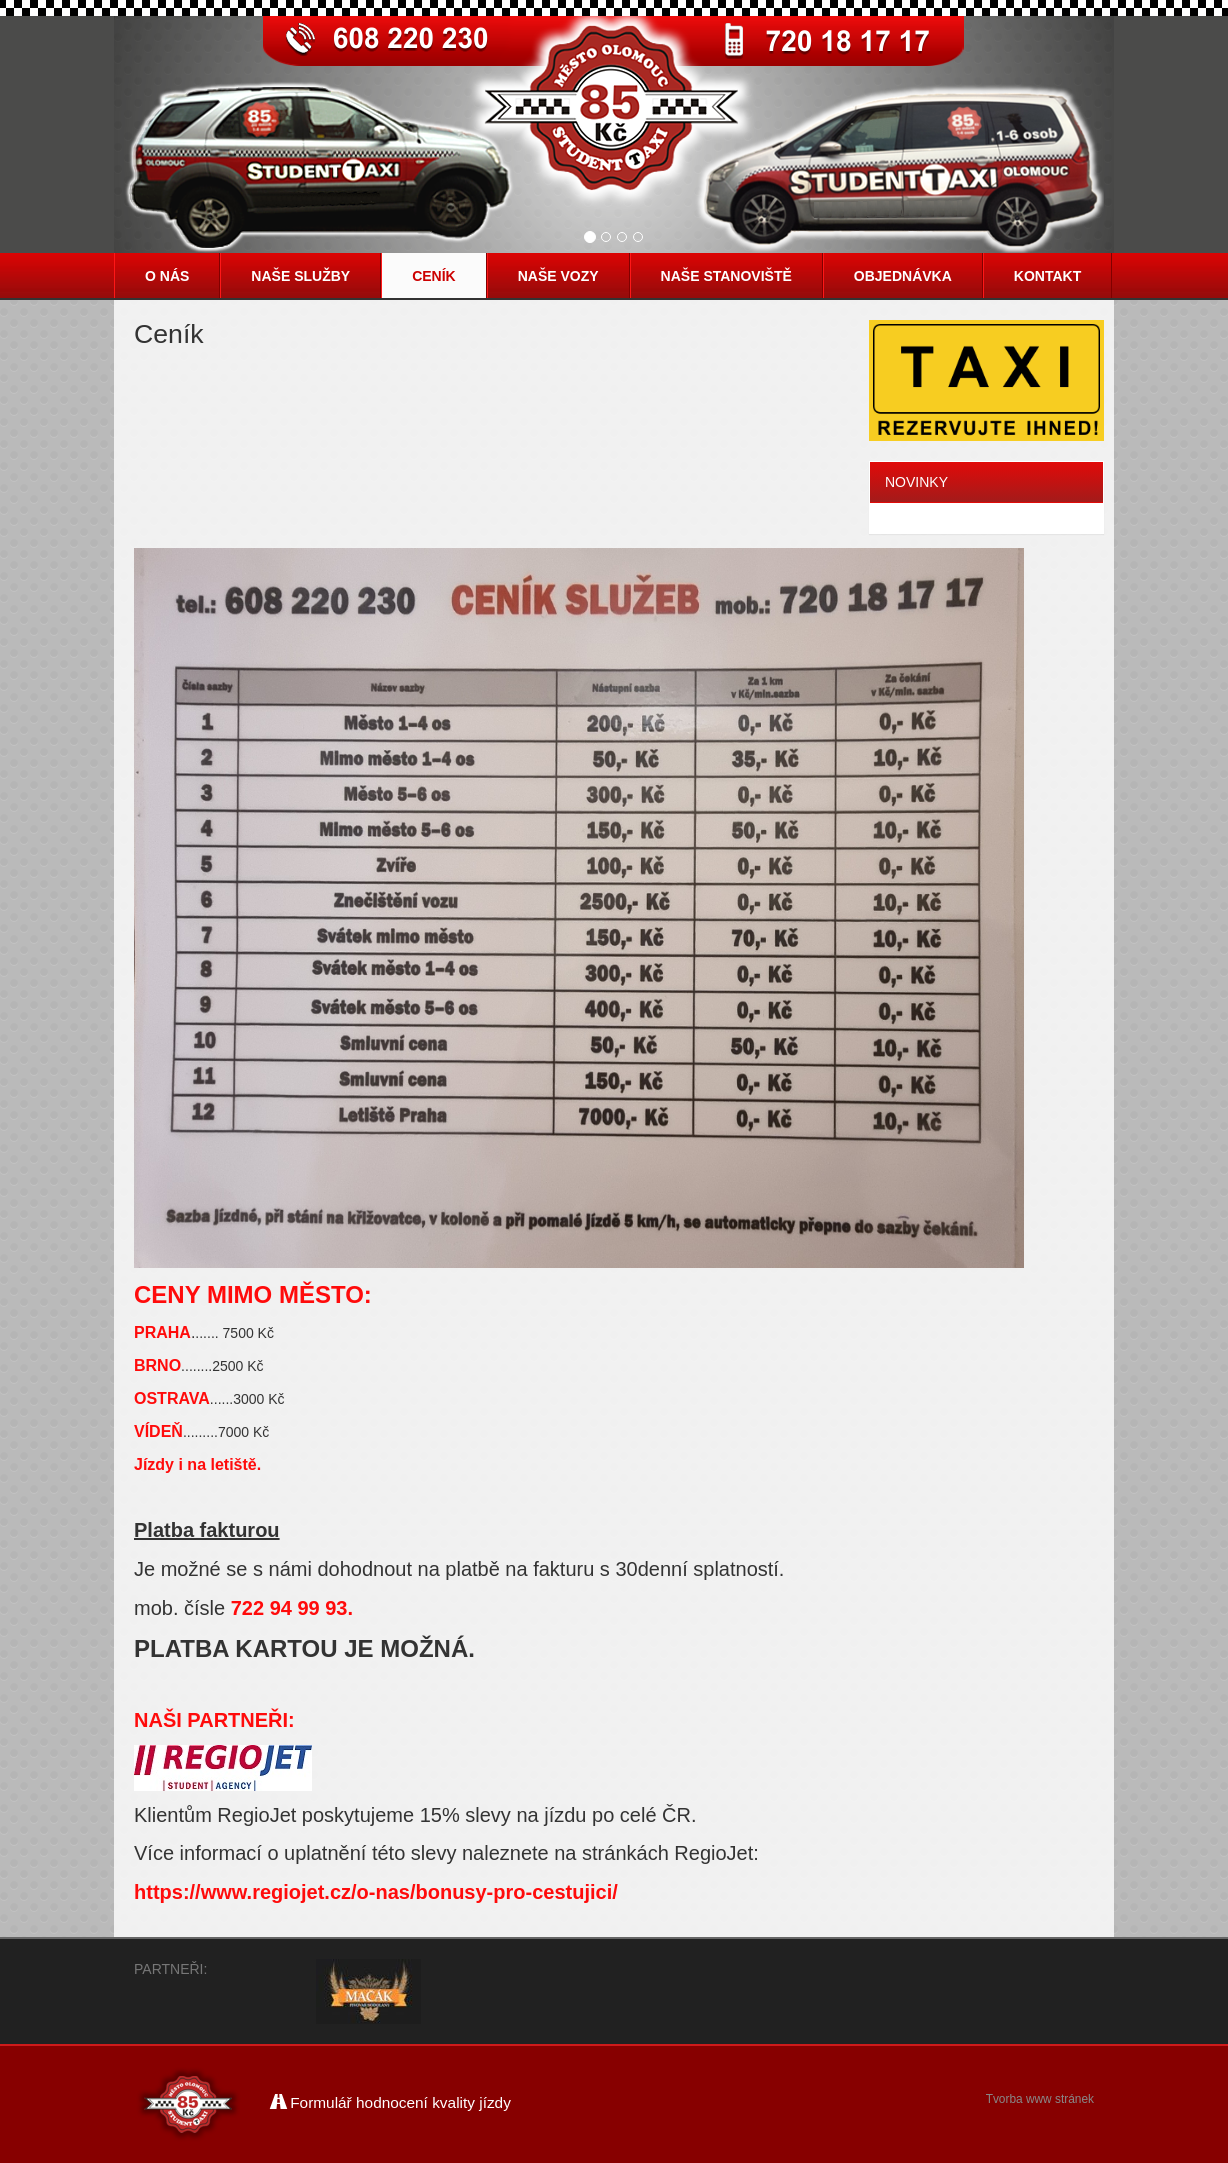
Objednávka (903, 276)
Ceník (434, 276)
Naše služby (300, 276)
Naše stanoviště (726, 276)
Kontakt (1047, 276)
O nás (167, 276)
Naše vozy (558, 276)
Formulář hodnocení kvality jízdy (391, 2102)
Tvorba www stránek (1040, 2099)
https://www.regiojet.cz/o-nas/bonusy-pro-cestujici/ (376, 1892)
